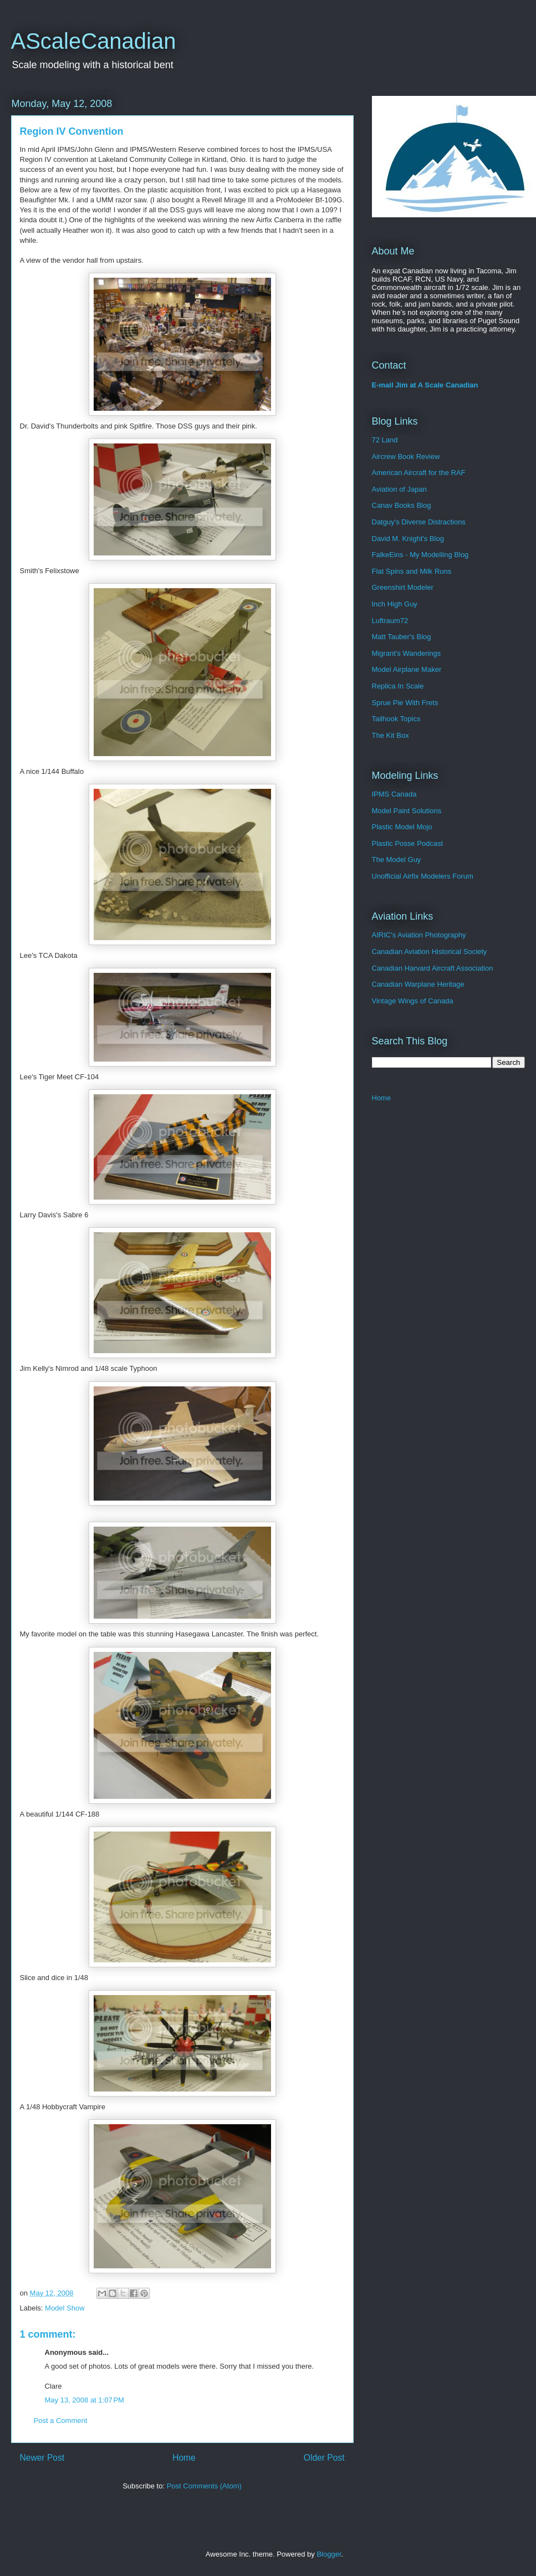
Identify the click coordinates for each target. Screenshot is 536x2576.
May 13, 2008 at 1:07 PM (84, 2400)
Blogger (329, 2554)
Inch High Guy (394, 604)
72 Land (385, 440)
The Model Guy (396, 859)
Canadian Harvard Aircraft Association (432, 968)
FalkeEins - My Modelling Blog (420, 554)
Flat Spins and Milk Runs (412, 571)
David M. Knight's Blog (408, 538)
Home (184, 2457)
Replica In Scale (398, 686)
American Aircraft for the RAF (419, 472)
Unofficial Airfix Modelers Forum (422, 876)
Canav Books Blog (401, 505)
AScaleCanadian (93, 41)
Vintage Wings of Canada (412, 1001)
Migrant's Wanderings (406, 653)
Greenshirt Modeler (402, 587)
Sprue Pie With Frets (405, 702)
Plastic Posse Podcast (407, 843)
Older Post (324, 2457)
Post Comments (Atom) (204, 2486)
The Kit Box (390, 735)
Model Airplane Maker (407, 669)
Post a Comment (61, 2420)
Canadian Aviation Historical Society (429, 951)
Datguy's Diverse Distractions (419, 522)
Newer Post (42, 2457)
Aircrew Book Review (406, 456)
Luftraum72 (390, 620)
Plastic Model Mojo (402, 827)
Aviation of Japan (399, 489)
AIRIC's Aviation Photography (419, 935)
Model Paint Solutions (407, 811)
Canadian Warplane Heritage (418, 984)
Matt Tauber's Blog (401, 636)
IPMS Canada (394, 794)
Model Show (65, 2308)
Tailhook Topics (396, 719)
